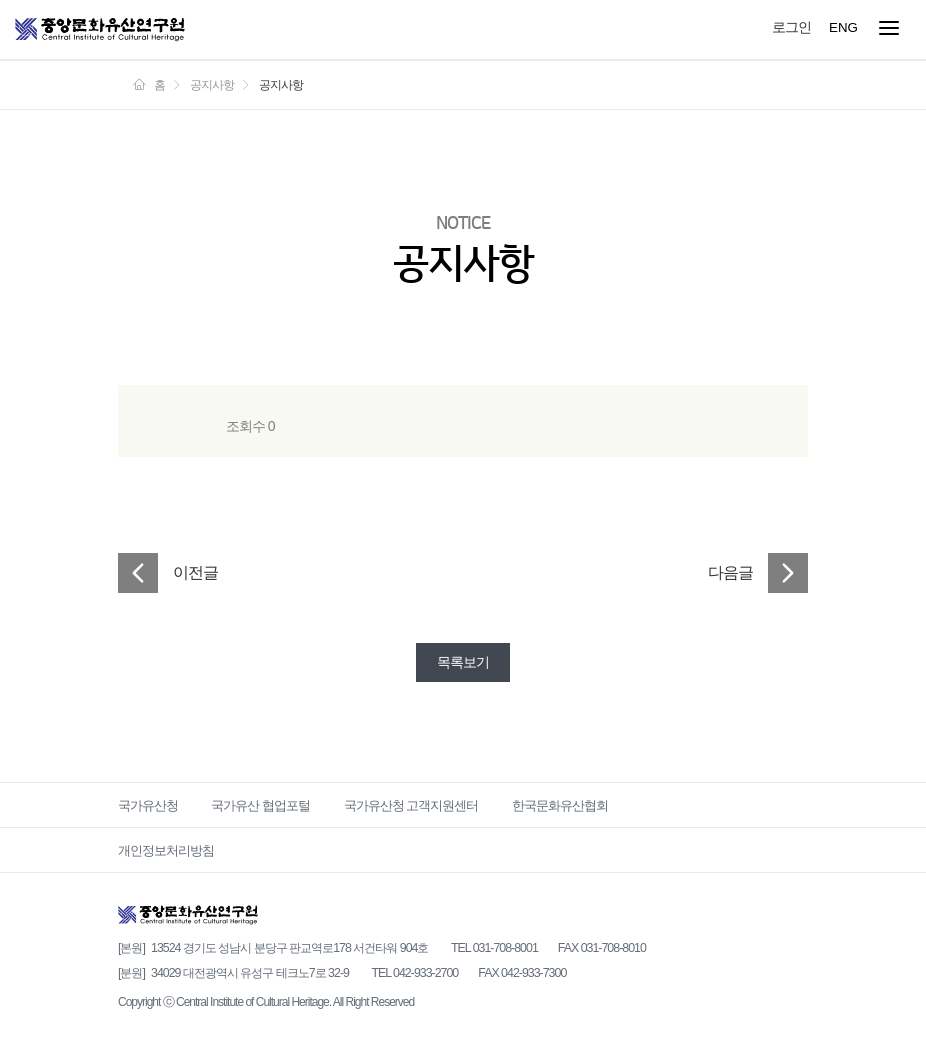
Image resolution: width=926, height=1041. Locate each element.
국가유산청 (148, 805)
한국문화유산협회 (560, 805)
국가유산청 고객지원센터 (411, 805)
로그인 (791, 27)
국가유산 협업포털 (260, 805)
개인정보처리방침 (166, 850)
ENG (843, 27)
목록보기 (463, 662)
